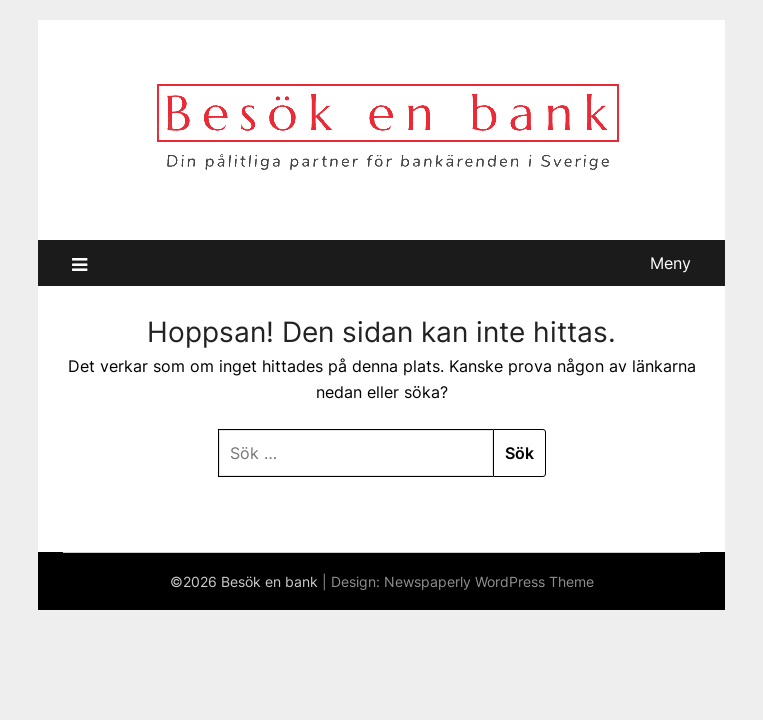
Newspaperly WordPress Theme (489, 581)
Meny (670, 263)
